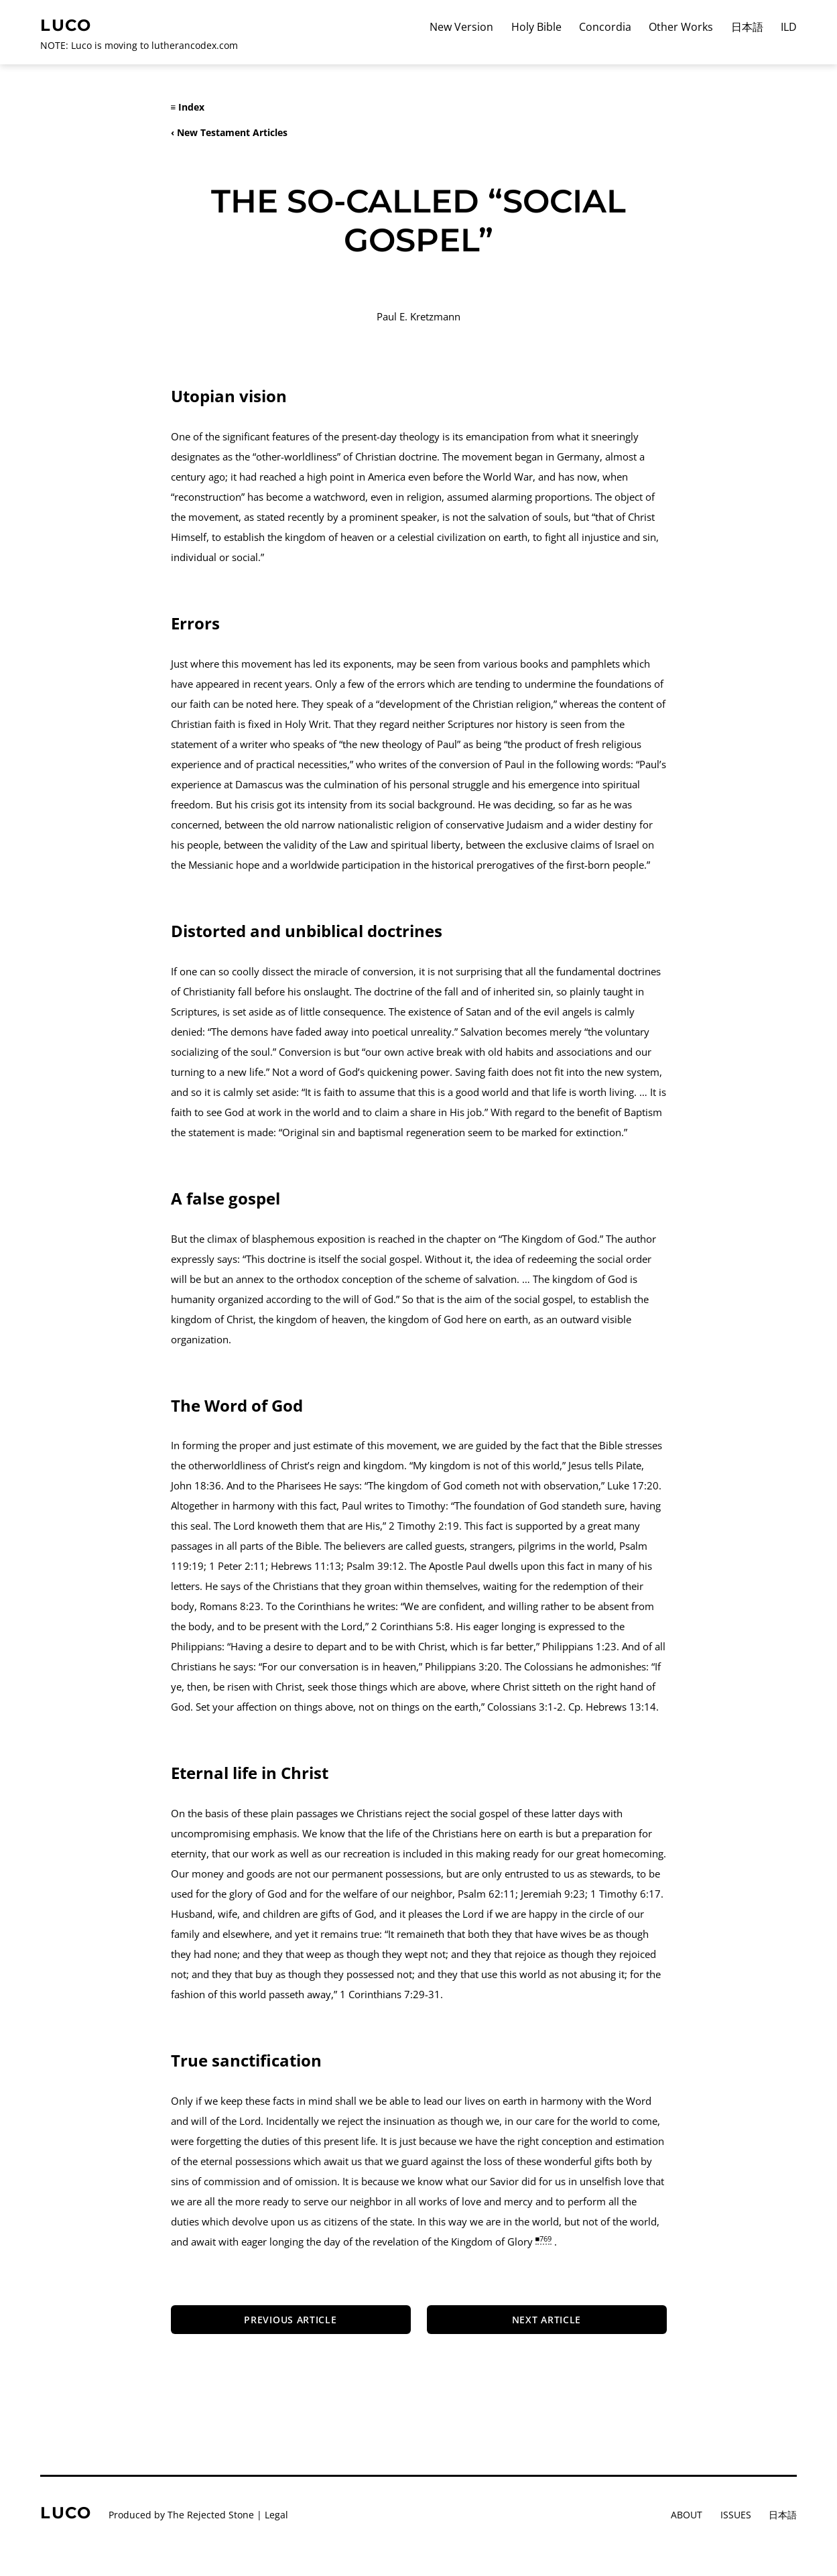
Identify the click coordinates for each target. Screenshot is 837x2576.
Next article (546, 2319)
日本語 (747, 26)
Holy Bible (536, 26)
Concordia (605, 26)
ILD (789, 26)
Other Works (681, 26)
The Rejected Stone (211, 2514)
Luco (66, 25)
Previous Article (290, 2319)
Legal (276, 2514)
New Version (461, 26)
